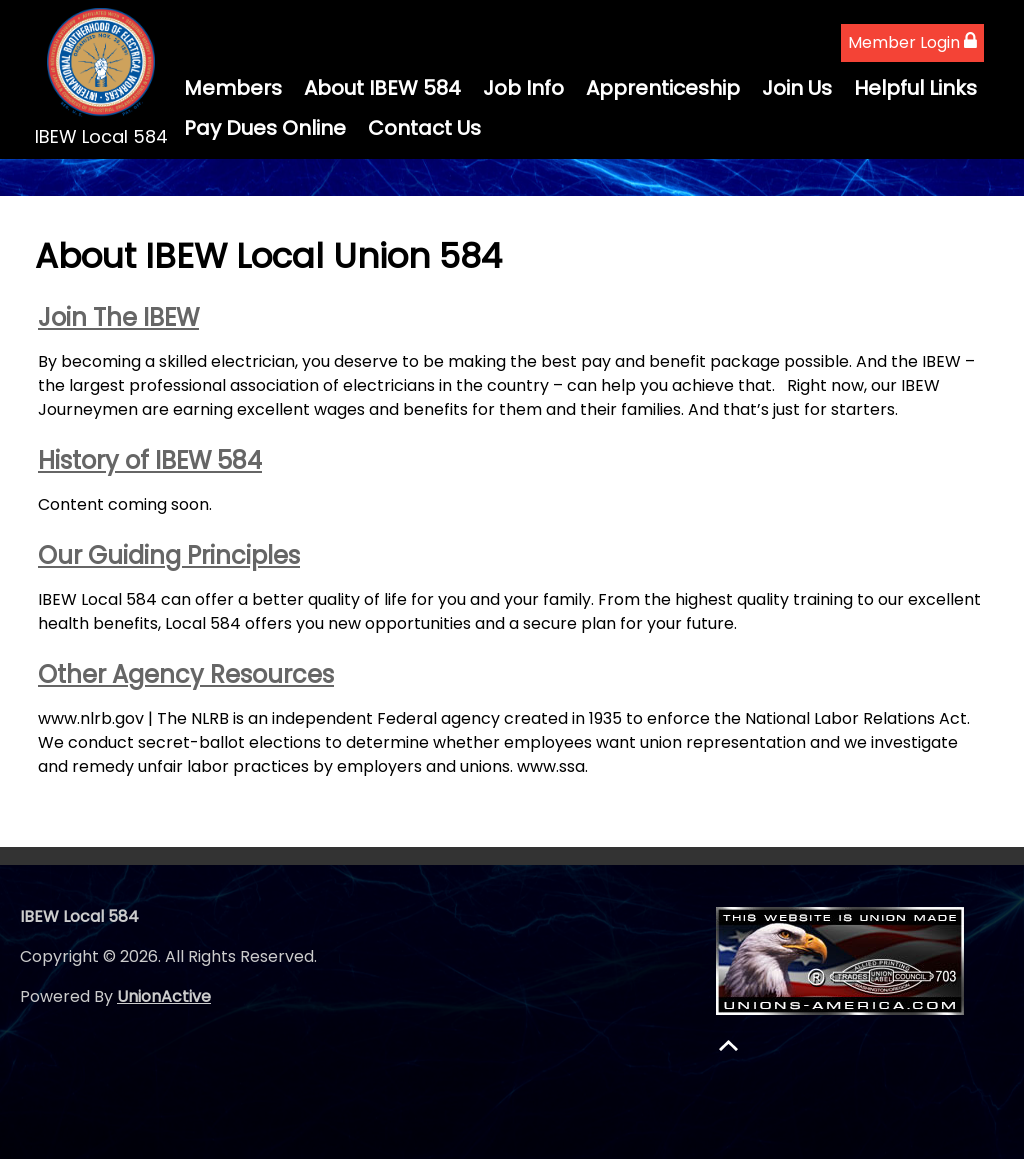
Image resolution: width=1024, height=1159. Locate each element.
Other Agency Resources (186, 674)
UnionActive (164, 996)
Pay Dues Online (265, 128)
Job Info (523, 88)
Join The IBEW (118, 317)
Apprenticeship (663, 88)
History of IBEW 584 (150, 460)
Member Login (912, 42)
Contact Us (424, 128)
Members (233, 88)
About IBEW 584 (382, 88)
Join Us (797, 88)
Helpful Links (915, 88)
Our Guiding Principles (169, 555)
